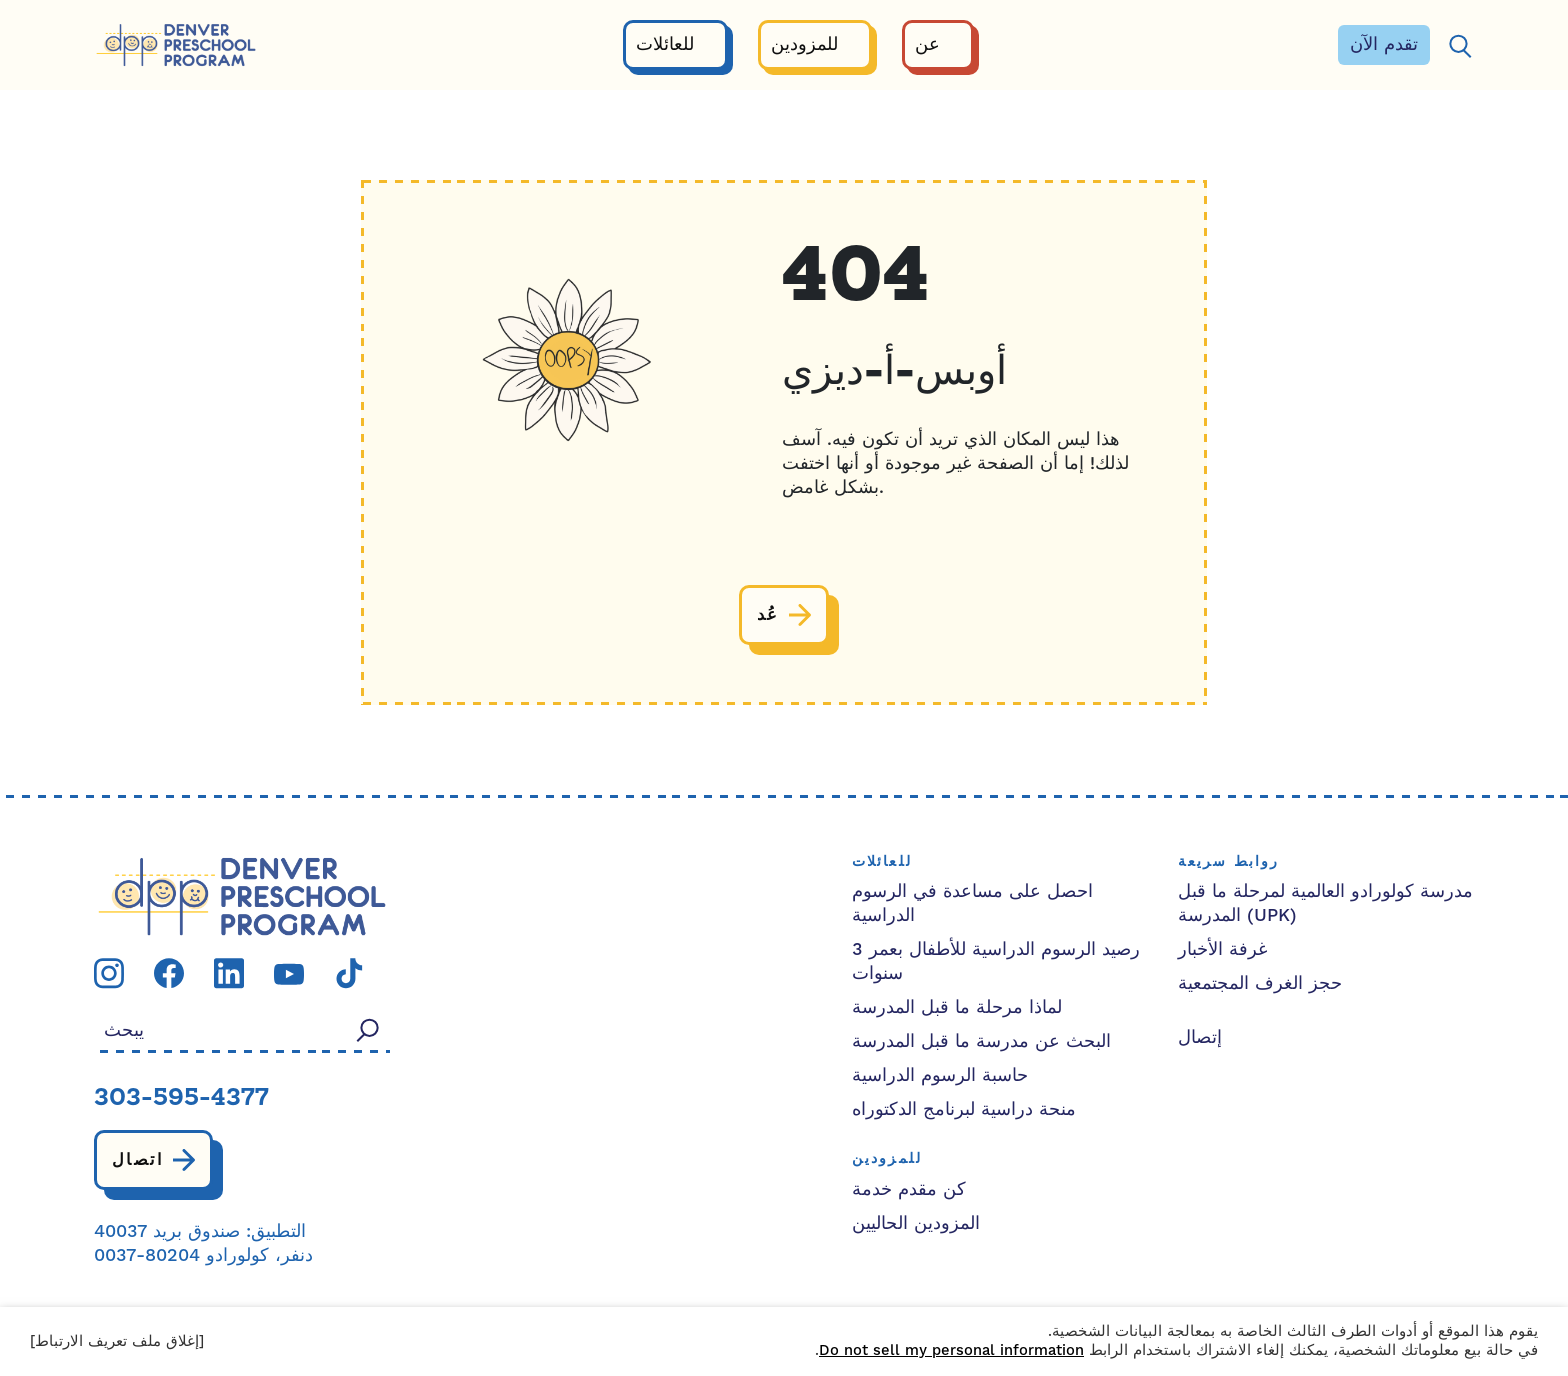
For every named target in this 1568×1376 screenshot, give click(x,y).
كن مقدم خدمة (909, 1189)
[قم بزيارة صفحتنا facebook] (169, 972)
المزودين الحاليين (916, 1223)
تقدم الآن (1384, 44)
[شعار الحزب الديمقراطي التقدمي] (242, 895)
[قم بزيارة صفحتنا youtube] (289, 973)
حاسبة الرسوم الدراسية (940, 1075)
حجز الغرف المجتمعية (1260, 983)
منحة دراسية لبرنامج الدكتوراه (964, 1109)
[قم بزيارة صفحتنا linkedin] (229, 972)
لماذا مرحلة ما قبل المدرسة (957, 1007)
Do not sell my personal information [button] (951, 1350)
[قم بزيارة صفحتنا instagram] (109, 972)
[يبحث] (1460, 45)
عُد (768, 615)
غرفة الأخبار (1222, 949)
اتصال (137, 1160)
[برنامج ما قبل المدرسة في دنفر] (176, 45)
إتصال (1200, 1037)
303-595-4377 (181, 1099)
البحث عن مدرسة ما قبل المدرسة (981, 1041)
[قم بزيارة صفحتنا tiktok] (349, 972)
